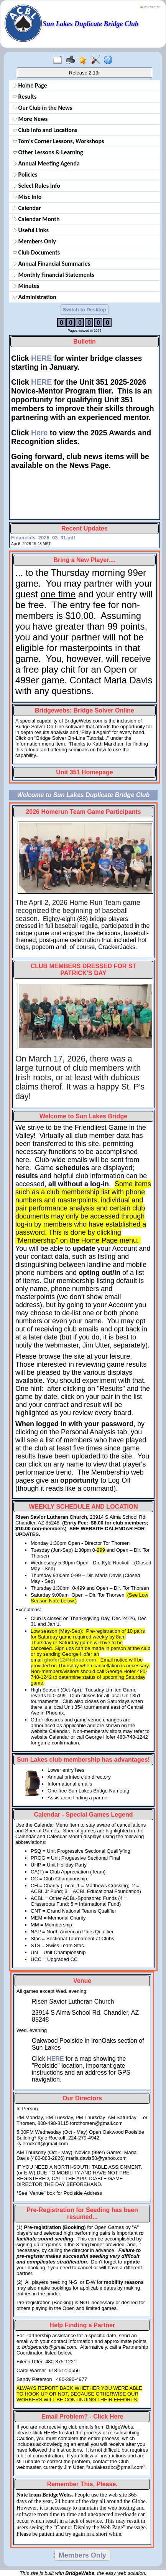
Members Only (34, 241)
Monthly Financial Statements (53, 274)
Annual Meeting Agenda (46, 163)
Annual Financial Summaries (51, 263)
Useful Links (31, 230)
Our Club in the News (42, 107)
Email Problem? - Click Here (82, 2416)
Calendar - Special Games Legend (83, 1814)
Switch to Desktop (84, 309)
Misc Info (27, 196)
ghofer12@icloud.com (70, 1660)
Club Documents (36, 252)
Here (39, 432)
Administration (34, 297)
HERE (41, 358)
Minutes (26, 285)
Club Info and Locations (45, 130)
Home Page (30, 85)
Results (24, 96)
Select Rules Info (36, 185)
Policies (25, 174)
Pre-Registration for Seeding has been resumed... (82, 2213)
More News (30, 118)
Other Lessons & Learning (48, 152)
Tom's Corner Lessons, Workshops (58, 141)
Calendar (27, 208)
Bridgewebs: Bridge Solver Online (84, 710)
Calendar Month (36, 219)
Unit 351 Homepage (84, 772)
